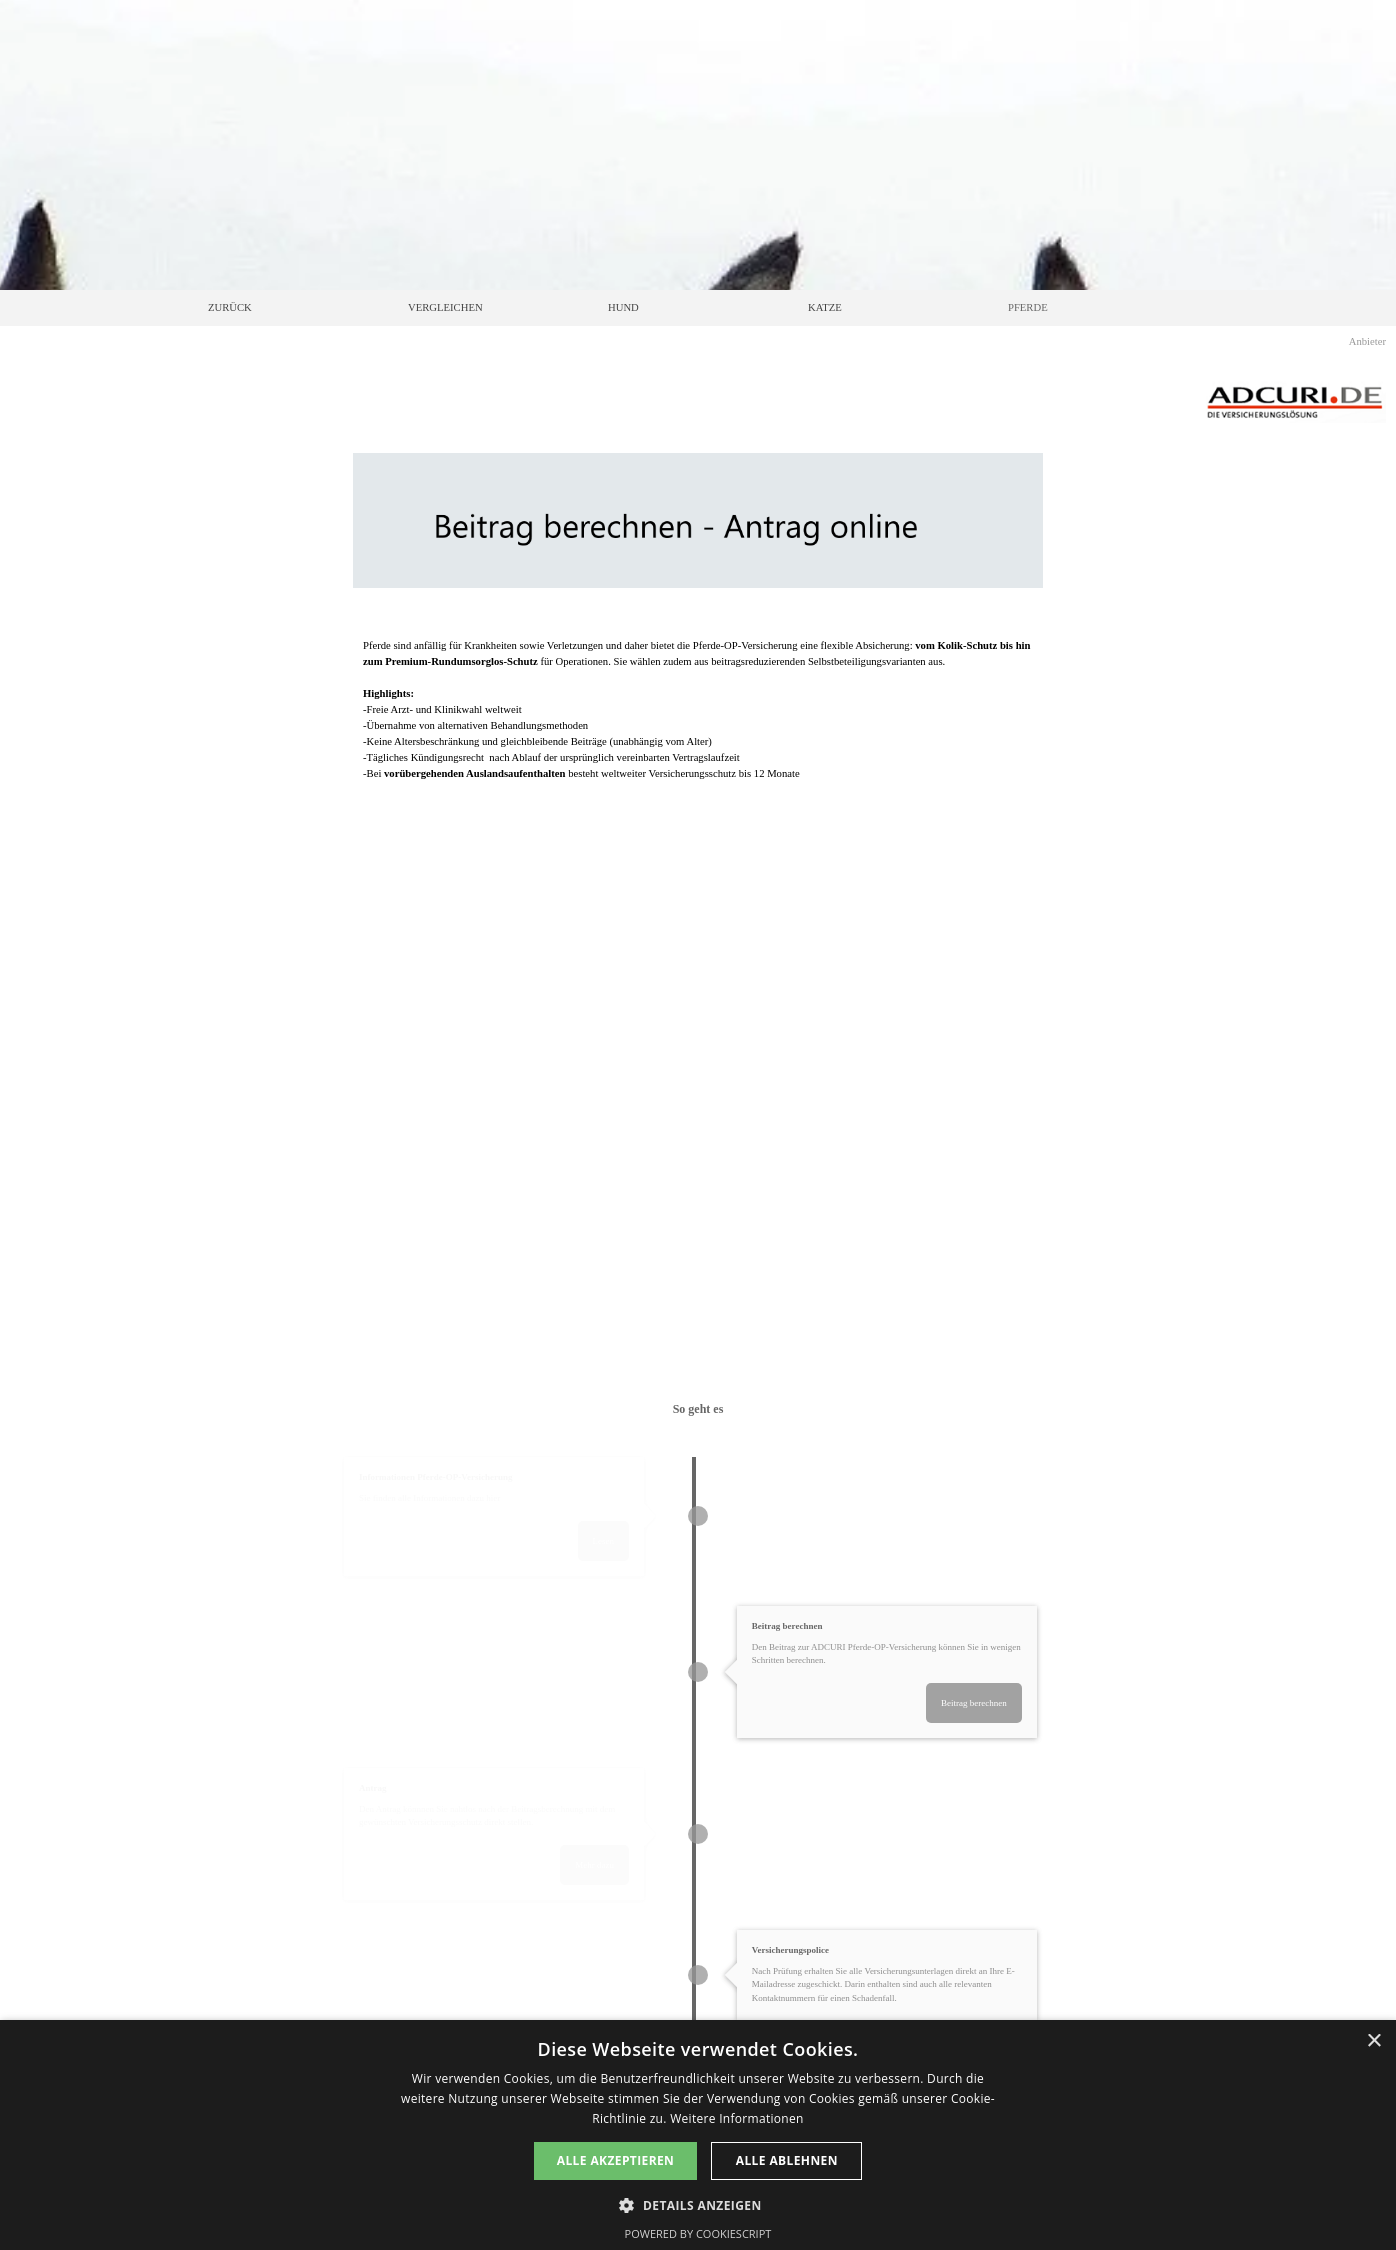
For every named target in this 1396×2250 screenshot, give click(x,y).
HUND (623, 307)
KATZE (825, 307)
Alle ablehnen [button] (787, 2160)
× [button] (1373, 2041)
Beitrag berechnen (979, 1703)
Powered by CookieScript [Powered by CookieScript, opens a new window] (698, 2233)
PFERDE (1028, 307)
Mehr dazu (605, 1865)
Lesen (614, 1541)
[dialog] (698, 2135)
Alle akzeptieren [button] (616, 2160)
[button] (697, 2203)
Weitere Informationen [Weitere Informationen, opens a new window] (737, 2118)
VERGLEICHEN (445, 307)
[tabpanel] (698, 720)
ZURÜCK (230, 307)
